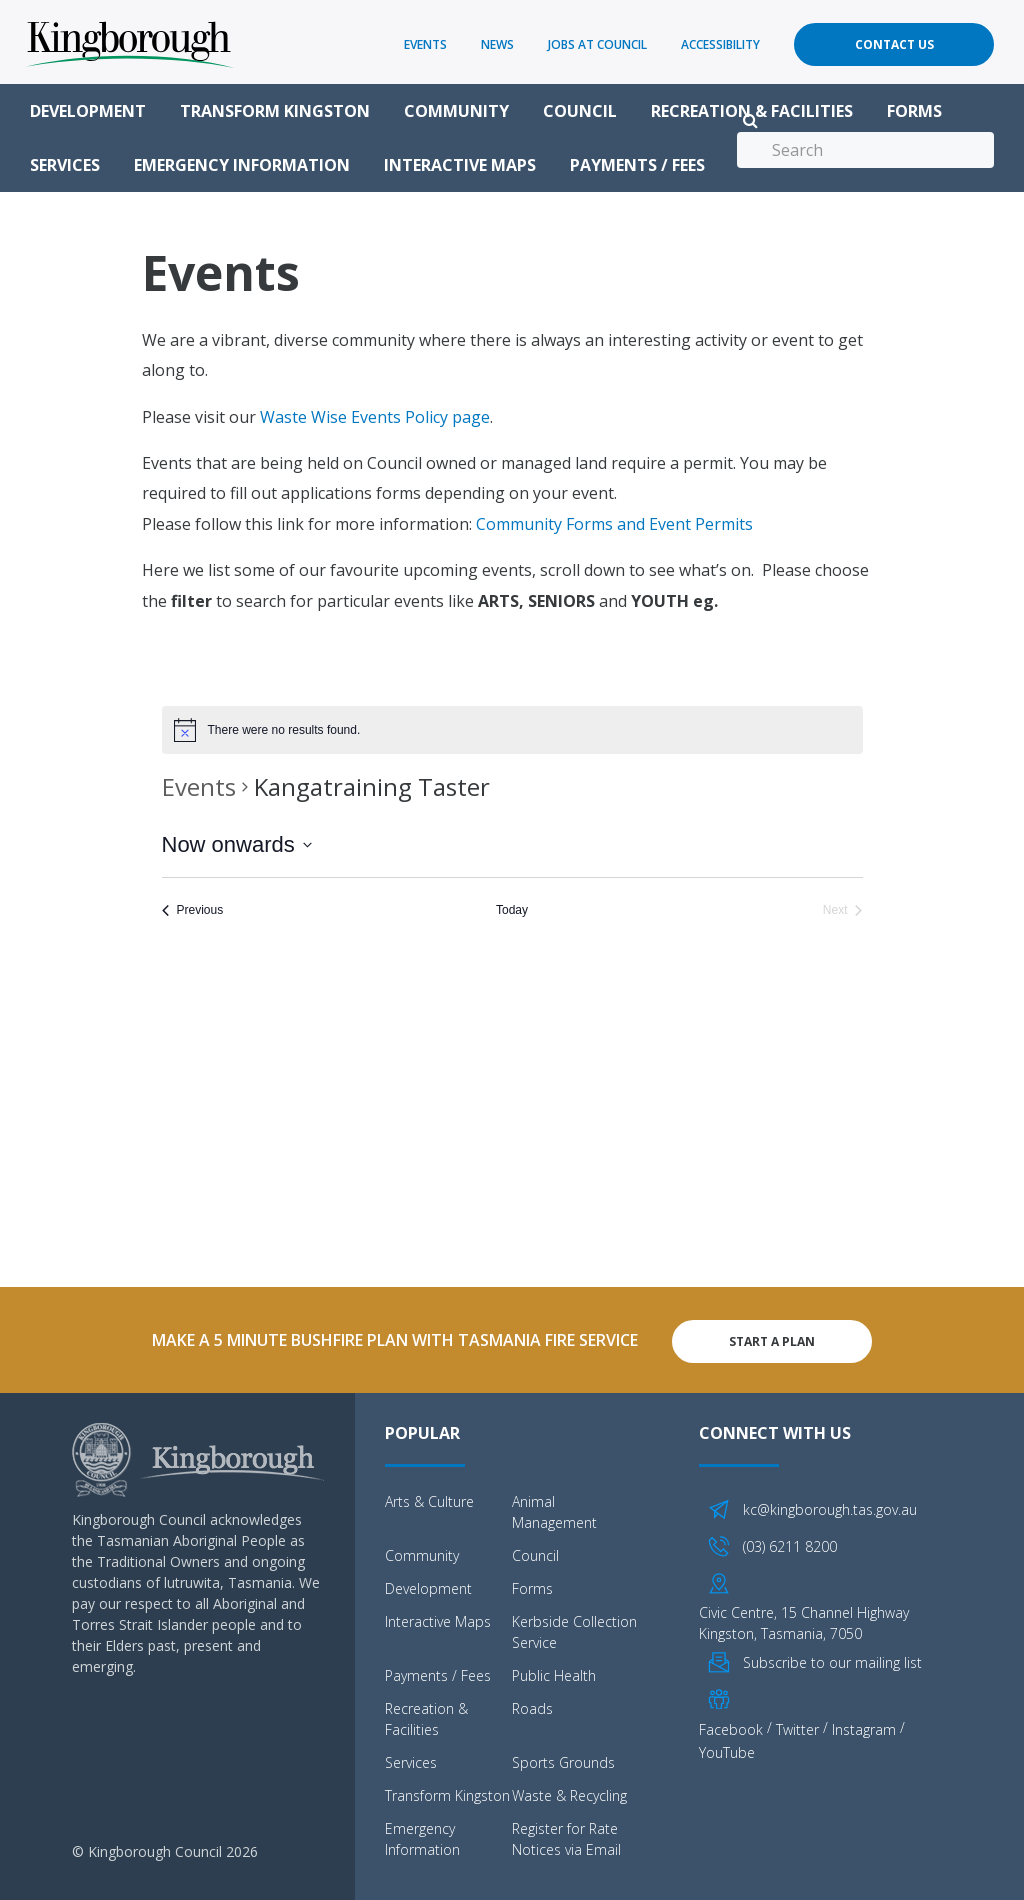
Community (456, 111)
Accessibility (720, 44)
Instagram (864, 1726)
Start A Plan (772, 1338)
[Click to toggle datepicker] (237, 844)
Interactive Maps (460, 165)
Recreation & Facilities (752, 111)
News (497, 44)
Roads (532, 1706)
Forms (914, 111)
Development (88, 111)
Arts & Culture (429, 1499)
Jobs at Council (597, 44)
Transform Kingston (275, 111)
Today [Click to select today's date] (512, 910)
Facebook (731, 1726)
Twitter (797, 1726)
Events (425, 44)
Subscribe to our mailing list (832, 1659)
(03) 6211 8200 (790, 1543)
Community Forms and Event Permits (614, 524)
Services (65, 165)
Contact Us (894, 44)
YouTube (727, 1749)
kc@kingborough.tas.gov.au (830, 1507)
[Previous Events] (193, 910)
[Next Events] (843, 910)
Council (580, 111)
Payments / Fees (637, 165)
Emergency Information (242, 165)
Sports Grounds (563, 1760)
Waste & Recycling (569, 1793)
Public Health (554, 1673)
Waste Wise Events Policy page (375, 417)
